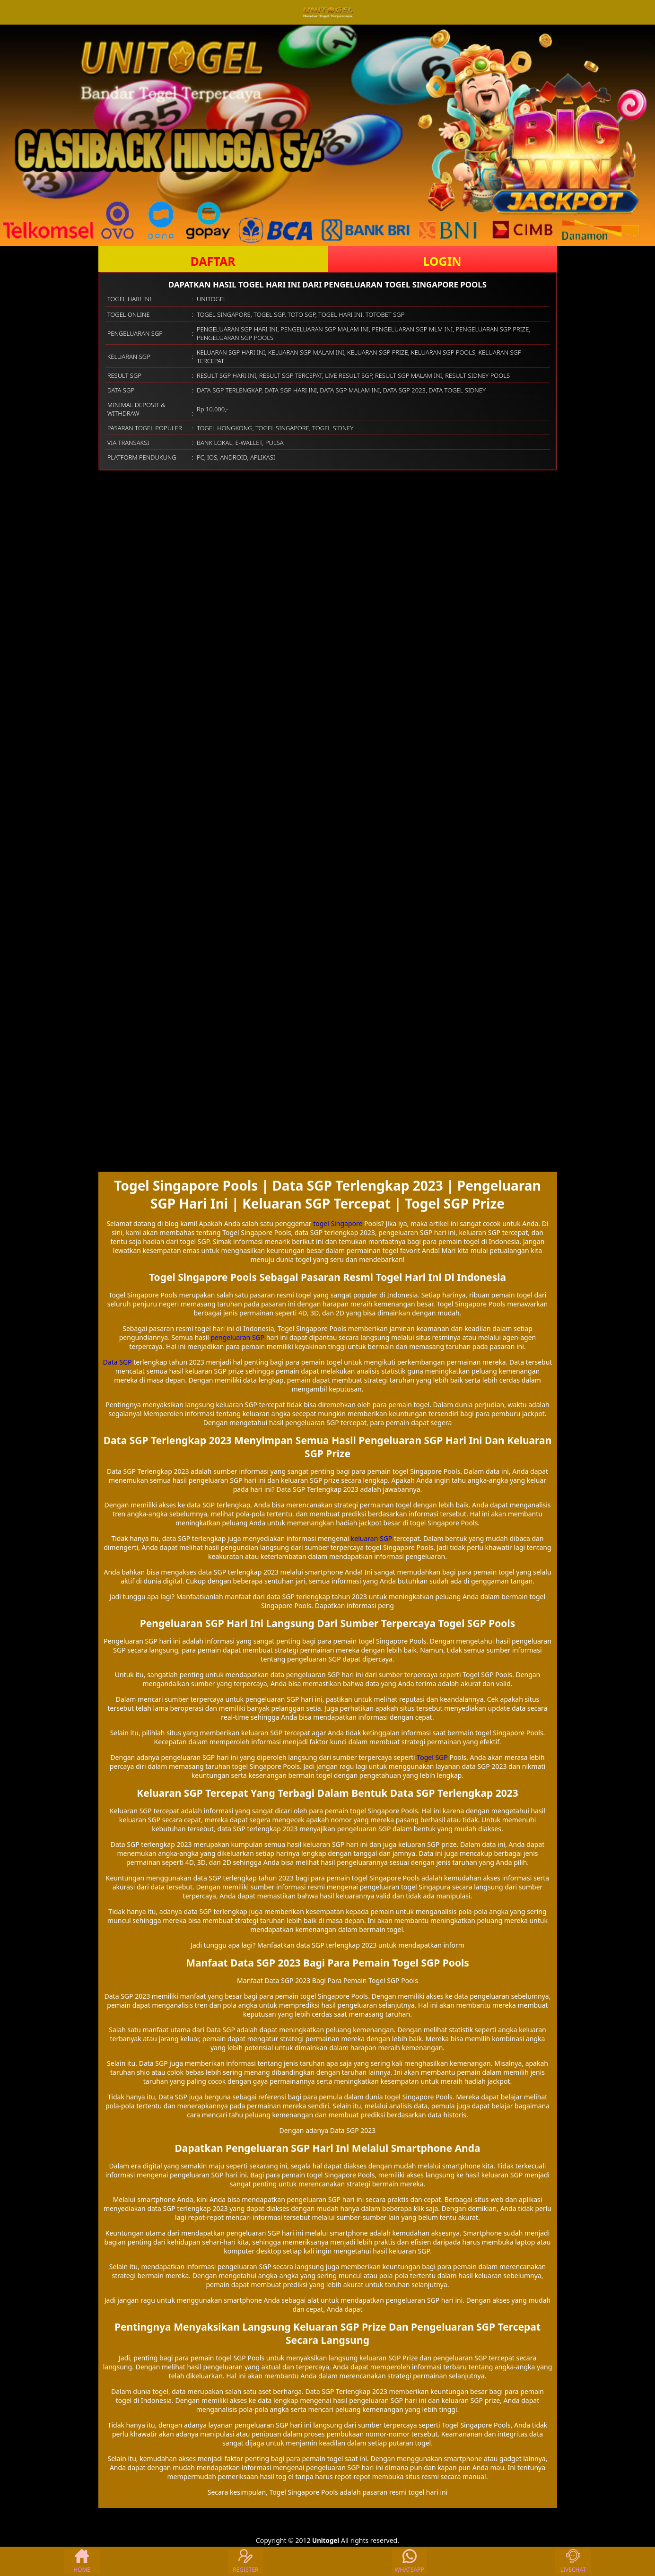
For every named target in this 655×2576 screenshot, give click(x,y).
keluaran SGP (372, 1538)
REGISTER (245, 2561)
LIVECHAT (573, 2561)
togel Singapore (337, 1223)
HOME (81, 2561)
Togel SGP (432, 1757)
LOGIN (442, 261)
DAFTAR (212, 261)
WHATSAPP (409, 2561)
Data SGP (117, 1362)
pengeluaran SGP (237, 1337)
